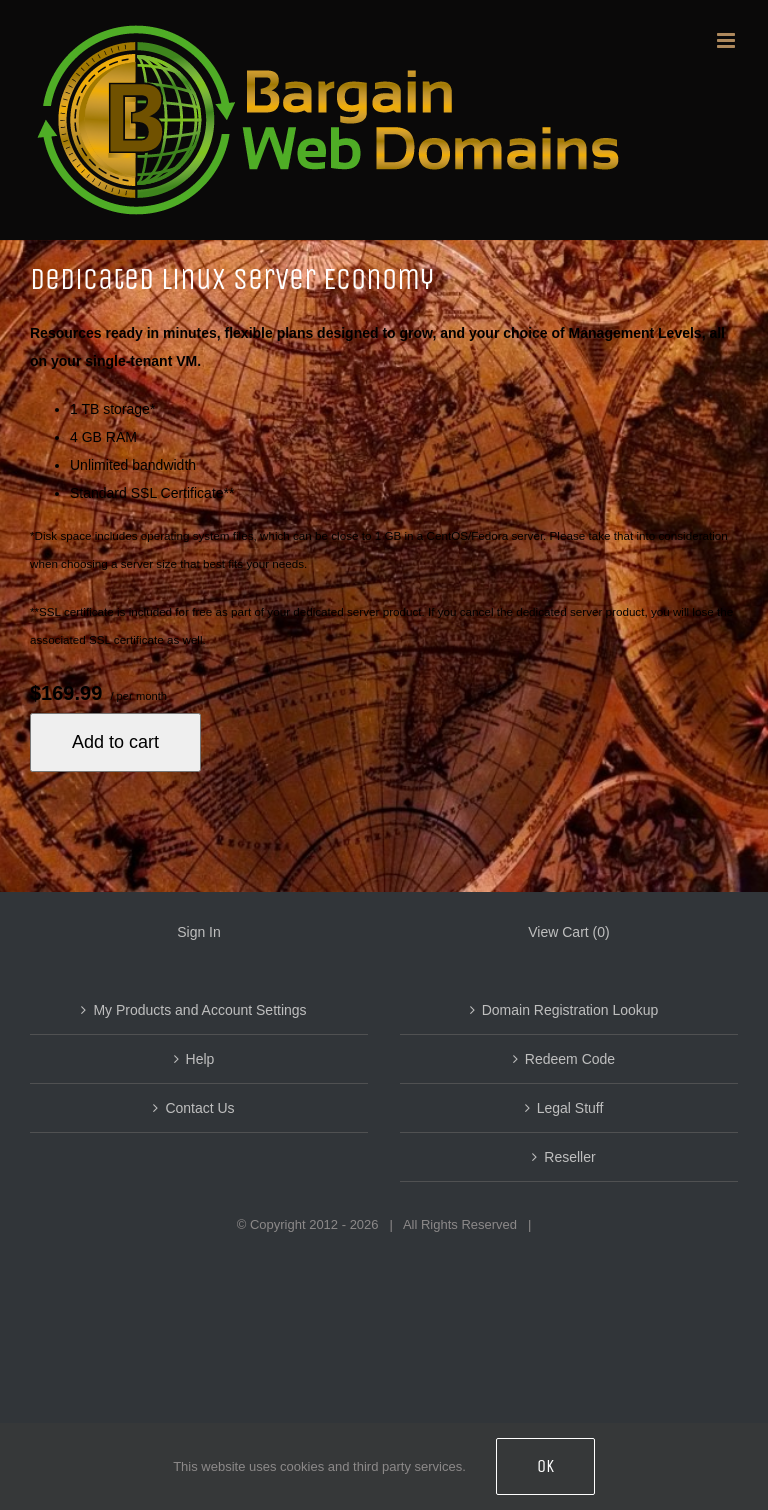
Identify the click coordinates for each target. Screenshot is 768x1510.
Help (200, 1059)
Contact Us (199, 1108)
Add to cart (115, 742)
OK (545, 1466)
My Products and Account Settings (199, 1010)
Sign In (199, 932)
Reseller (569, 1157)
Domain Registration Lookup (570, 1010)
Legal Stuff (570, 1108)
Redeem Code (570, 1059)
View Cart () (568, 932)
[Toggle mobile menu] (727, 40)
